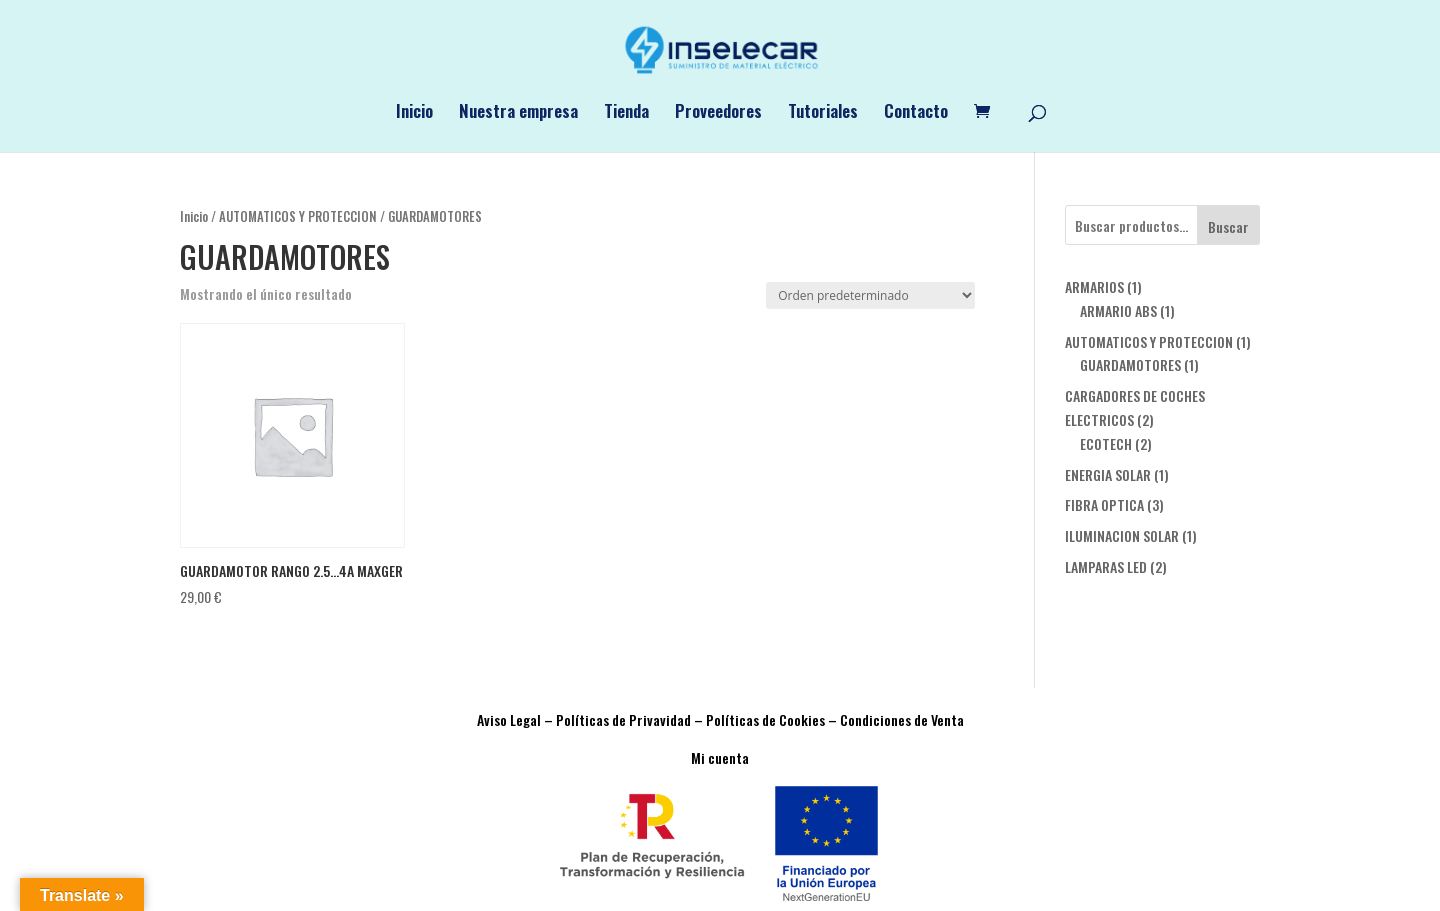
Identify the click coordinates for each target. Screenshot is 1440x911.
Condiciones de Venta (902, 719)
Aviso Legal (509, 719)
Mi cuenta (720, 757)
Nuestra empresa (518, 113)
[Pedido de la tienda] (870, 295)
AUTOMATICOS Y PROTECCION (298, 216)
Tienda (626, 113)
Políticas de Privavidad (623, 719)
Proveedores (718, 113)
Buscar (1228, 226)
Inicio (414, 113)
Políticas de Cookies (765, 719)
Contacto (916, 113)
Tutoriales (823, 113)
